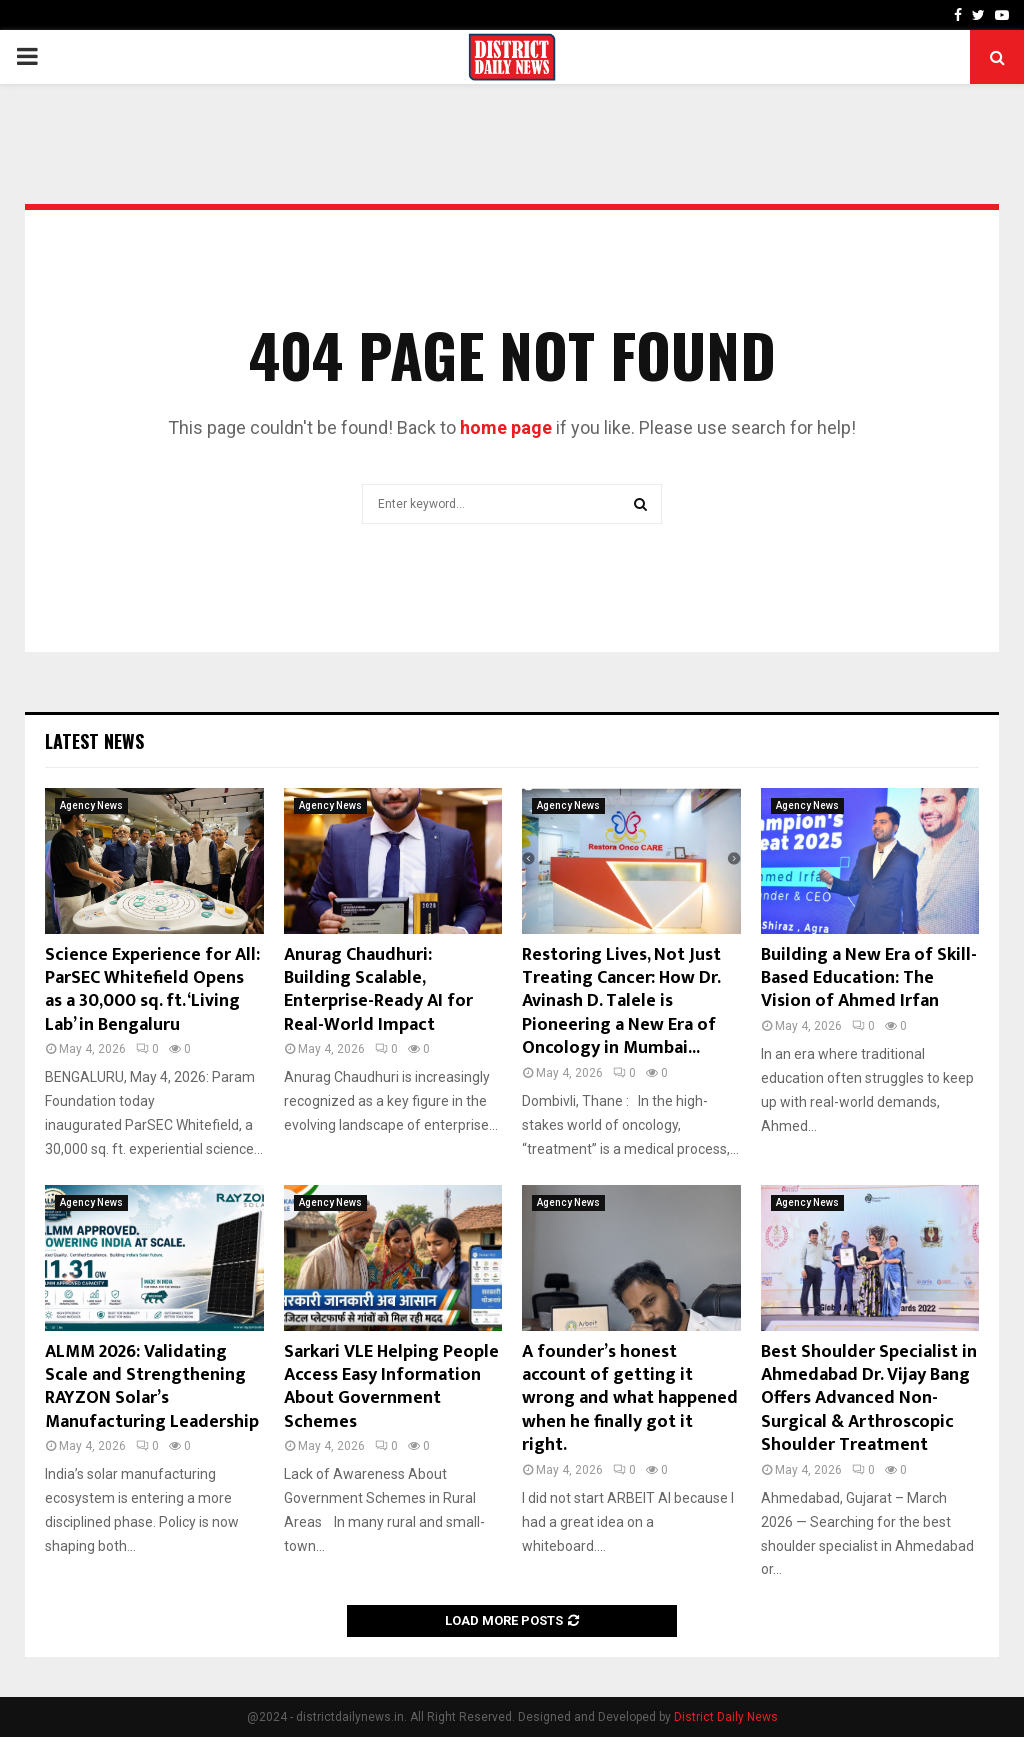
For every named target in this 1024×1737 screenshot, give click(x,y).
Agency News (91, 805)
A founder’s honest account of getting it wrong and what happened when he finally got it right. (630, 1399)
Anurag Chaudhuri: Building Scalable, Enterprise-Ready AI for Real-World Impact (378, 990)
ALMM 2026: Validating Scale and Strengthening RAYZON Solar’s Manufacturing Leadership (152, 1387)
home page (506, 427)
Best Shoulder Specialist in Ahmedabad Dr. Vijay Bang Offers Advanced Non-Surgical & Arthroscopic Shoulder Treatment (869, 1399)
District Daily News (726, 1717)
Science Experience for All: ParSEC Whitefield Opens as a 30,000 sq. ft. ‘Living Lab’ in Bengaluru (152, 990)
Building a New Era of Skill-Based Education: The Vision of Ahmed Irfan (869, 978)
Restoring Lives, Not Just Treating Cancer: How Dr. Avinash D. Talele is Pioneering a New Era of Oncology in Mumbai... (621, 1002)
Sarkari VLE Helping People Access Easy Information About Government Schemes (391, 1387)
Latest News (94, 741)
